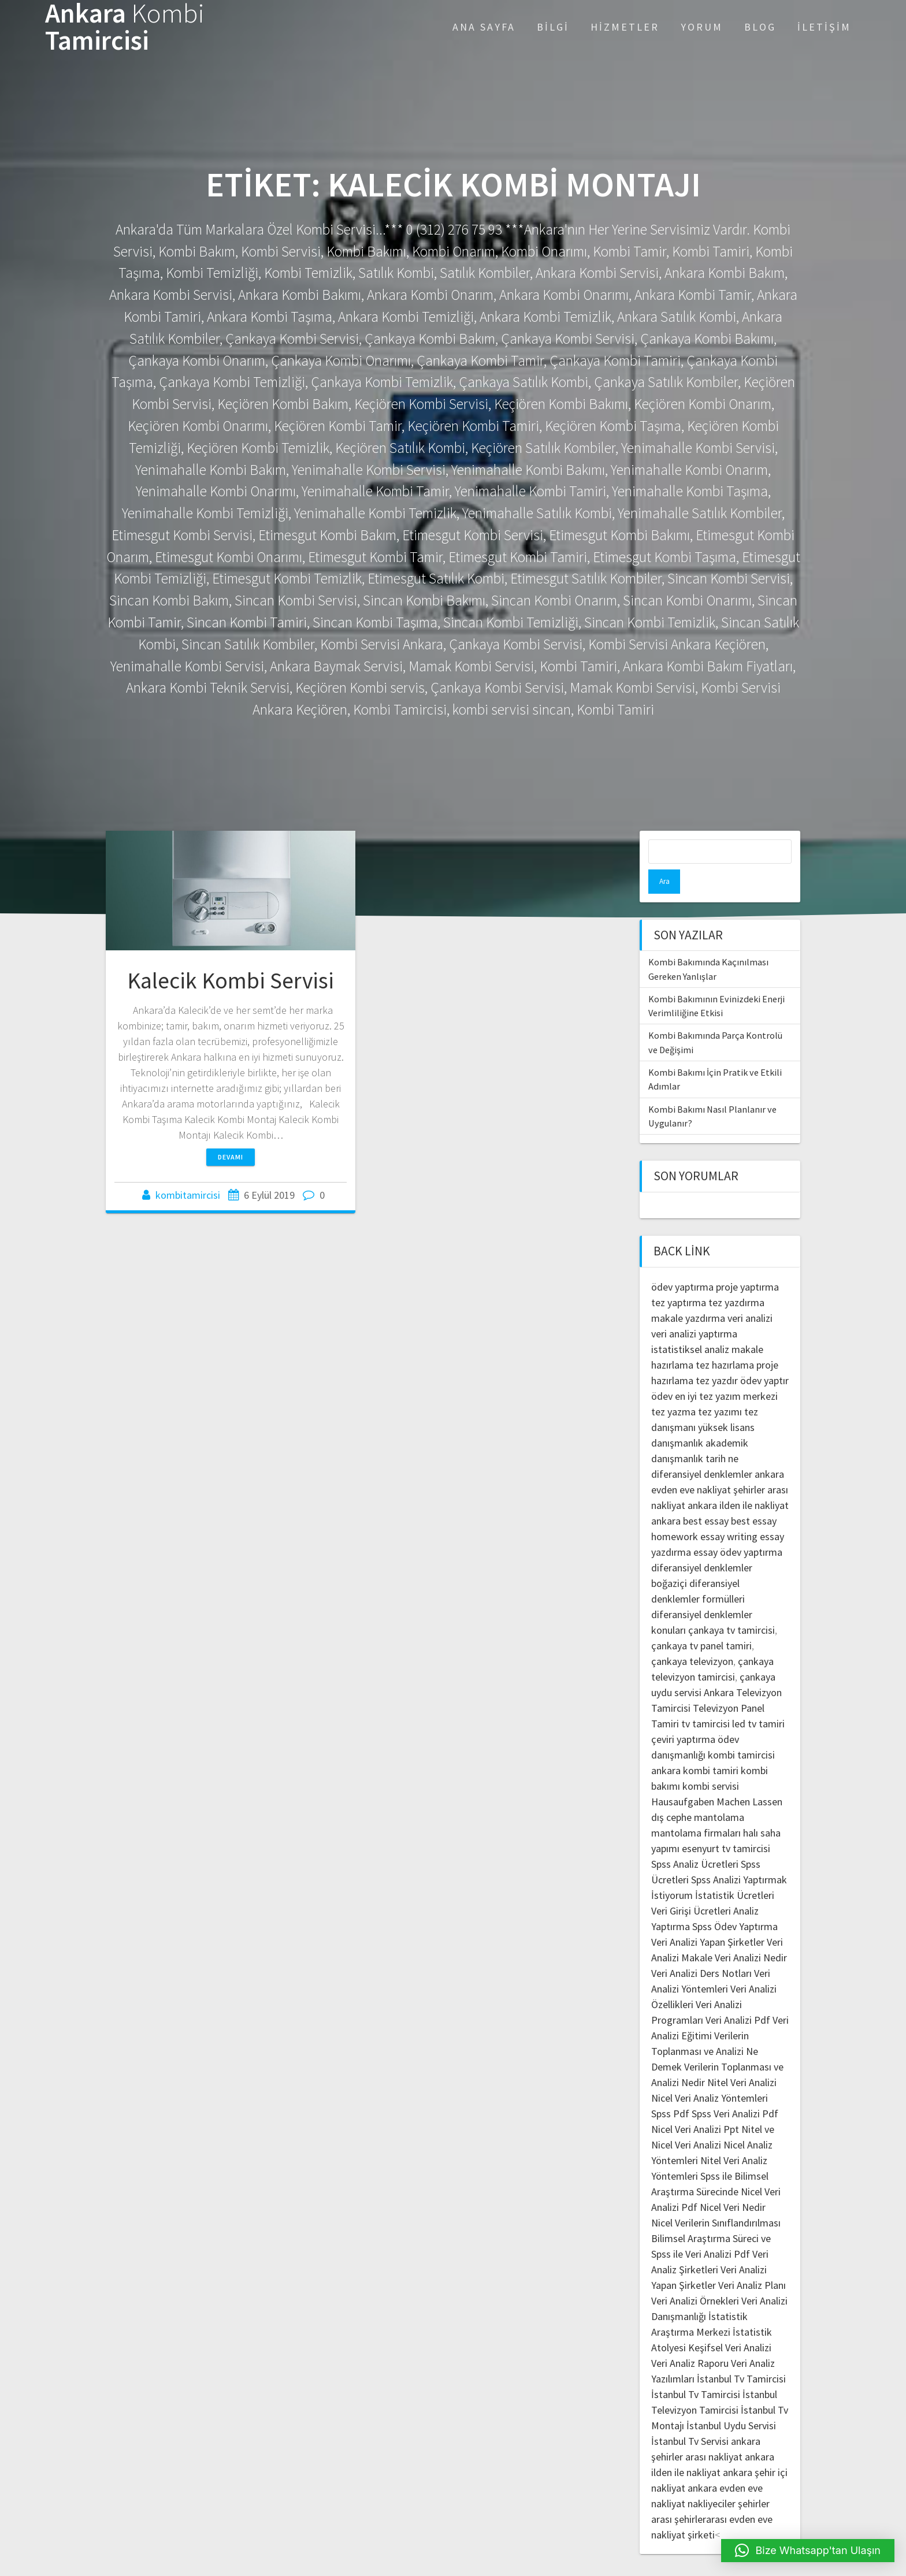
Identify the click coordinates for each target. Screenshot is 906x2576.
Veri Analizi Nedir (751, 1933)
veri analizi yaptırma (694, 1309)
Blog (760, 27)
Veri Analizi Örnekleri (695, 2276)
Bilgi (553, 27)
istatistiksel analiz (690, 1325)
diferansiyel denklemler (701, 1449)
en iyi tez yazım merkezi (726, 1371)
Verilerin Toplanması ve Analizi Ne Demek (704, 2027)
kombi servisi (710, 1761)
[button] (808, 2550)
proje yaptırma (747, 1262)
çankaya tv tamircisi (731, 1605)
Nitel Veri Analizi (742, 2058)
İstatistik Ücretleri (734, 1871)
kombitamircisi (187, 1195)
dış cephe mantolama (697, 1793)
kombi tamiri (710, 1746)
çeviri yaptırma (684, 1715)
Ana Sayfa (483, 27)
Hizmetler (625, 27)
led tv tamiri (758, 1699)
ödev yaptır (764, 1356)
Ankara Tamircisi (125, 27)
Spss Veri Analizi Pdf (735, 2089)
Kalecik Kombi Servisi (230, 980)
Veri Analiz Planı (752, 2261)
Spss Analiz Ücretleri (694, 1839)
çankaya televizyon (692, 1637)
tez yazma (673, 1387)
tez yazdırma (736, 1278)
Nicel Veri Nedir (733, 2183)
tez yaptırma (678, 1278)
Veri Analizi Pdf (738, 1995)
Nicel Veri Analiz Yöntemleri (709, 2073)
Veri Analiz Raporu (690, 2338)
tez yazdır (717, 1356)
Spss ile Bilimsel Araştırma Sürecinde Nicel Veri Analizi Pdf (716, 2167)
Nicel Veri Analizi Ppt (695, 2105)
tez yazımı (720, 1387)
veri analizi (750, 1293)
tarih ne (722, 1434)
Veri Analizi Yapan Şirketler (707, 1917)
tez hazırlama (725, 1340)
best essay (706, 1496)
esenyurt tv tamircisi (726, 1824)
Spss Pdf (670, 2089)
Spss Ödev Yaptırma (735, 1902)
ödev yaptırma (683, 1262)
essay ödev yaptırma (737, 1527)
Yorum (702, 27)
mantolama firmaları (696, 1808)
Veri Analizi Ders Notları (701, 1949)
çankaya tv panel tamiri (701, 1621)
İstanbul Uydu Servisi (731, 2401)
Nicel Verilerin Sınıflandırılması (716, 2198)
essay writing (729, 1512)
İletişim (824, 27)
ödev (662, 1371)
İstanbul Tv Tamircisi (741, 2354)
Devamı (230, 1157)
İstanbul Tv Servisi (690, 2416)
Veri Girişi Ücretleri (691, 1886)
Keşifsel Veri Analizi (729, 2323)
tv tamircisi (705, 1699)
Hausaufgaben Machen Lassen (716, 1777)
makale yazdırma (688, 1293)
